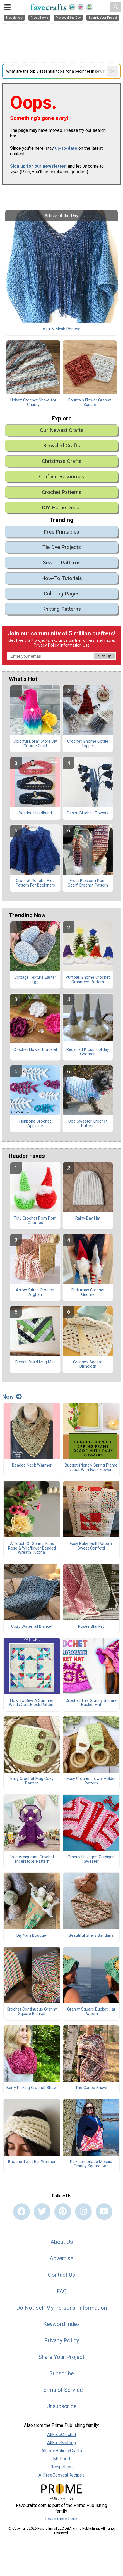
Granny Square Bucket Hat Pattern (91, 2011)
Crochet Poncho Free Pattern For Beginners (35, 883)
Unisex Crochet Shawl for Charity (33, 402)
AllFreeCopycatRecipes (61, 2475)
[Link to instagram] (83, 2211)
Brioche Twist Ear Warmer (32, 2162)
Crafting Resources (61, 476)
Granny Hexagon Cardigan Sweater (91, 1859)
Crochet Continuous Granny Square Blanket (32, 2011)
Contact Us (61, 2274)
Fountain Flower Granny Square (89, 402)
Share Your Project (61, 2357)
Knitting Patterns (61, 609)
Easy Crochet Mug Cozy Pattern (32, 1781)
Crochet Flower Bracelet (35, 1049)
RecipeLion (61, 2467)
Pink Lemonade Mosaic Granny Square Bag (91, 2164)
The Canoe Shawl (91, 2088)
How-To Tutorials (61, 578)
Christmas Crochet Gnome (88, 1292)
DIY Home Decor (61, 507)
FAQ (62, 2291)
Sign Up (104, 656)
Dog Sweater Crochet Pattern (87, 1123)
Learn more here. (61, 2519)
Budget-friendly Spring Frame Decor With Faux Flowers (91, 1467)
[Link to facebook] (21, 2211)
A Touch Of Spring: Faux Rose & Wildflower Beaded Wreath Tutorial (32, 1548)
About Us (61, 2241)
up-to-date (66, 148)
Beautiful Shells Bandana (91, 1935)
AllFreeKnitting (61, 2442)
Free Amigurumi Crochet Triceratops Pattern (32, 1859)
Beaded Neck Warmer (32, 1465)
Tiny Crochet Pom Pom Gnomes (35, 1220)
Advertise (61, 2258)
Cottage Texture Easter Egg (35, 979)
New (12, 1396)
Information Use (75, 645)
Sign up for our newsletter (38, 166)
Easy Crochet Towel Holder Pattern (91, 1781)
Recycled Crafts (61, 445)
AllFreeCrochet (61, 2434)
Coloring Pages (61, 593)
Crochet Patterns (61, 492)
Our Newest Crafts (61, 430)
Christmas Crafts (61, 461)
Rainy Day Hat (87, 1218)
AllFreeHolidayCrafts (61, 2450)
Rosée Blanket (91, 1626)
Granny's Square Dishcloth (87, 1364)
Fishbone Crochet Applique (35, 1123)
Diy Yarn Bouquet (31, 1935)
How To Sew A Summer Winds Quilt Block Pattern (32, 1702)
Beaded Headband (35, 813)
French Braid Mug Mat (35, 1362)
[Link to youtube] (104, 2211)
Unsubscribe (62, 2406)
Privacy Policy (46, 645)
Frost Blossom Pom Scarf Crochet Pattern (88, 883)
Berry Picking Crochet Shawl (31, 2088)
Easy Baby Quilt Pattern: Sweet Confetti (91, 1546)
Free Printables (61, 532)
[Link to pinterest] (62, 2211)
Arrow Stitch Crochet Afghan (35, 1292)
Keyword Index (61, 2324)
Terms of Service (61, 2390)
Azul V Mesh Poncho (62, 329)
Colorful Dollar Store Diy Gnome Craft (35, 743)
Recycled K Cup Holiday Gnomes (87, 1051)
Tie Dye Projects (61, 547)
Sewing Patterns (62, 562)
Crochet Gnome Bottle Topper (87, 743)
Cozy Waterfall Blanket (31, 1626)
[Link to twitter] (42, 2211)
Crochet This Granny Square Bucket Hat (91, 1702)
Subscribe (61, 2373)
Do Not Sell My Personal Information (61, 2307)
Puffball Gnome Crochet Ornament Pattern (88, 979)
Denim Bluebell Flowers (87, 813)
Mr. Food (61, 2458)
